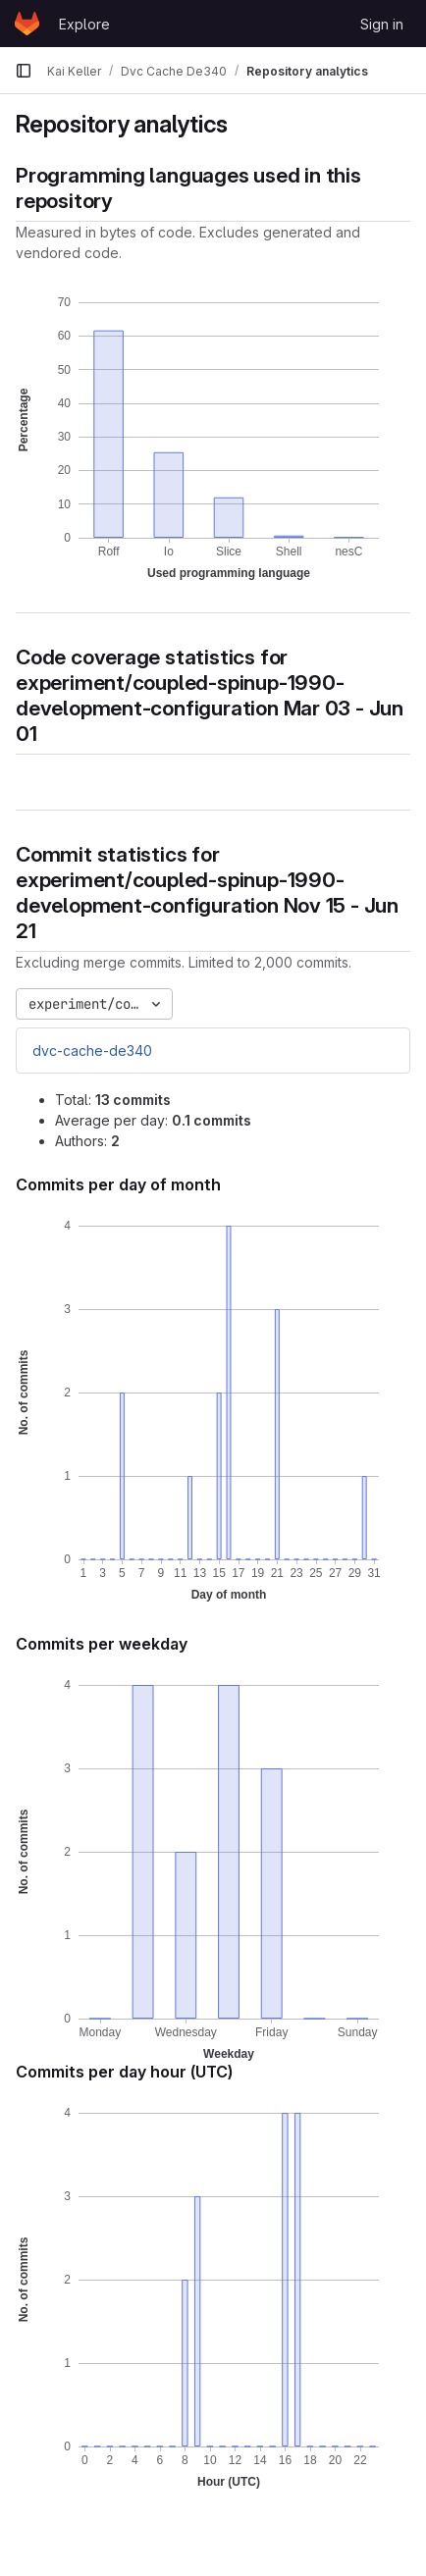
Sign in (381, 24)
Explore (84, 24)
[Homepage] (27, 23)
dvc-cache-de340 (92, 1050)
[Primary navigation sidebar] (23, 70)
